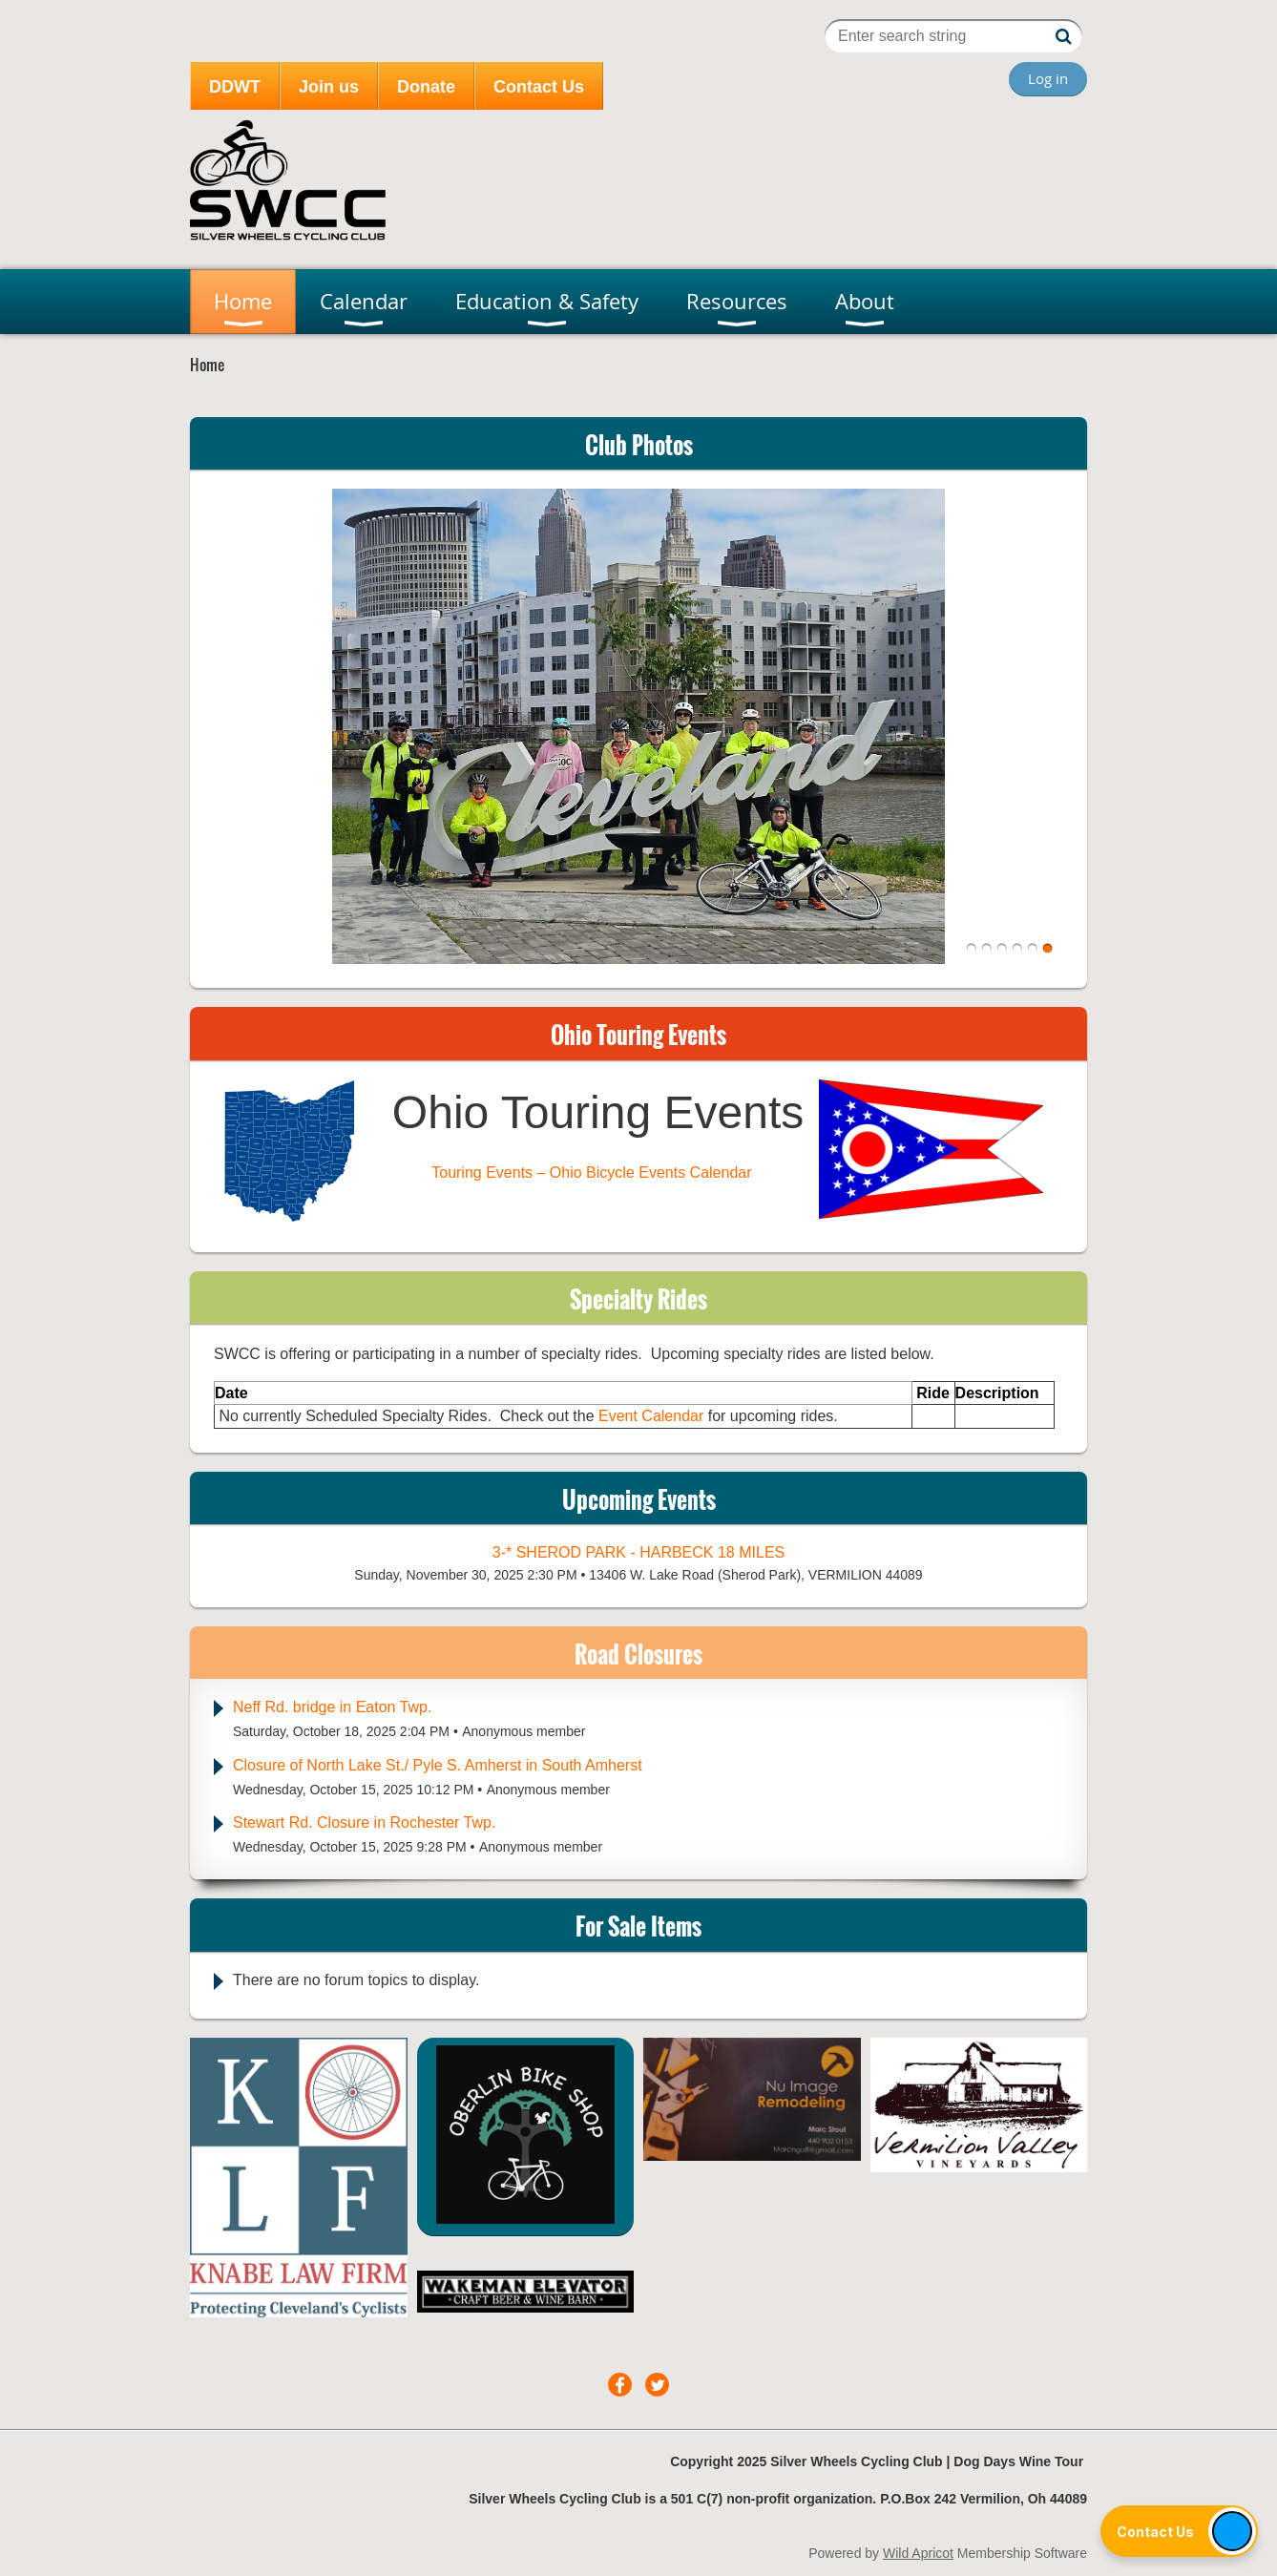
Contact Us (538, 86)
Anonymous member (523, 1731)
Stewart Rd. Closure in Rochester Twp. (364, 1822)
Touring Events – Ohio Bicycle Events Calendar (591, 1172)
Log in (1048, 78)
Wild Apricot (918, 2553)
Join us (329, 86)
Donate (426, 86)
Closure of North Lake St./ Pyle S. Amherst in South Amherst (437, 1765)
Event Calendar (653, 1416)
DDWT (235, 86)
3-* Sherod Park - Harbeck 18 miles (638, 1552)
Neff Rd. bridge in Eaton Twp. (332, 1707)
